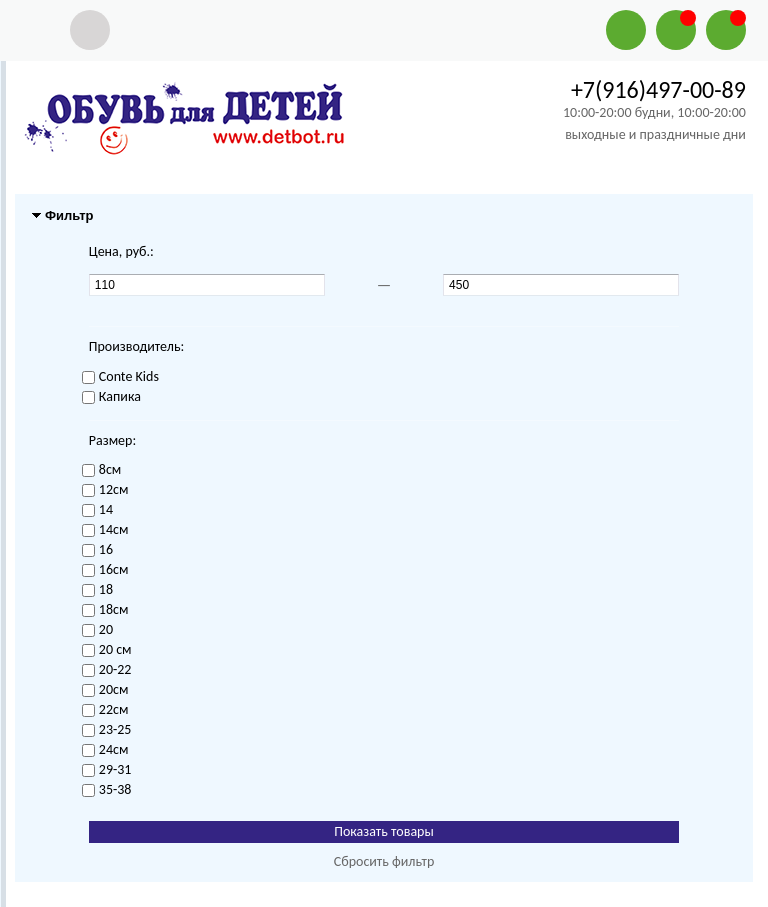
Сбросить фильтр (384, 861)
